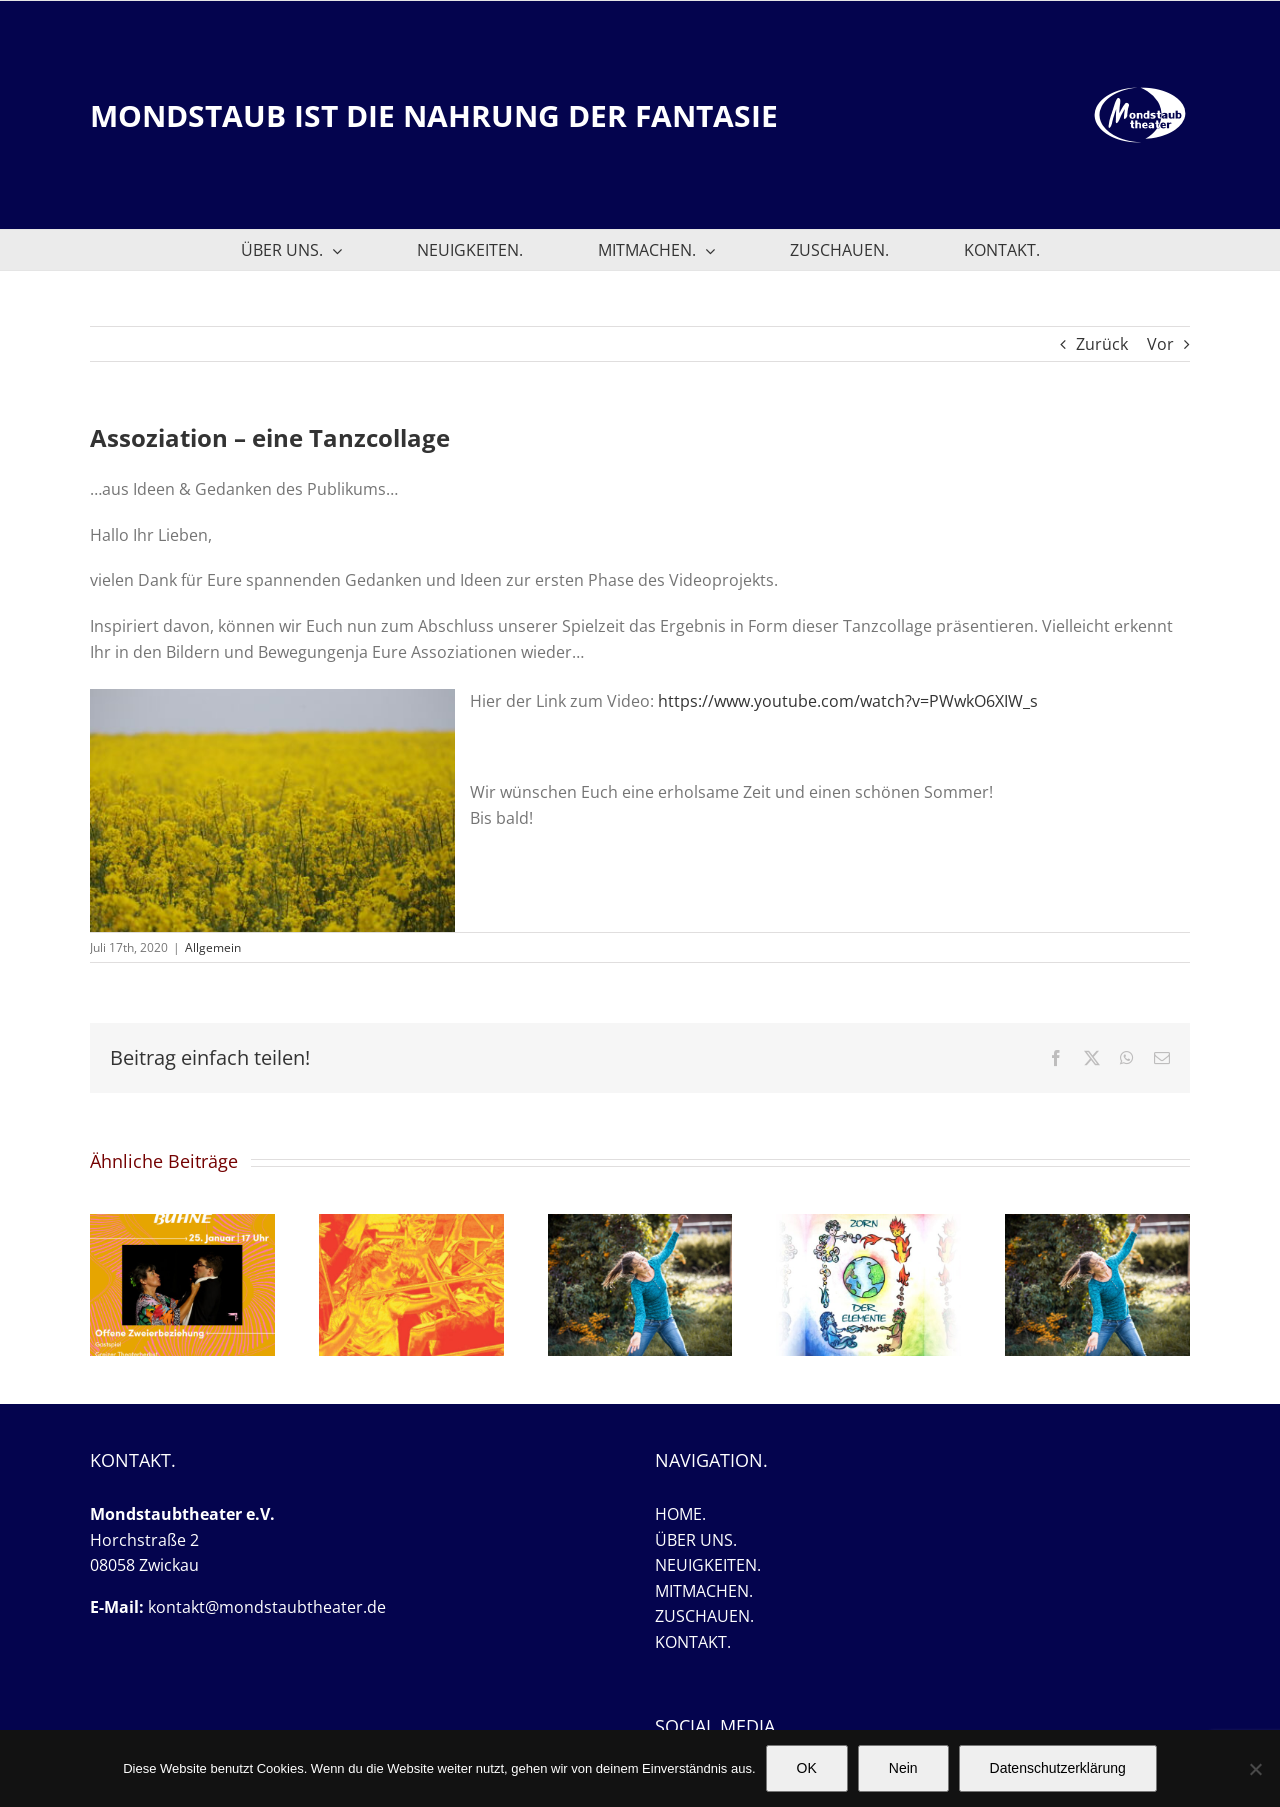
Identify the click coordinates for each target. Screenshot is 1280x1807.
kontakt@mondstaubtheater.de (267, 1607)
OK (807, 1768)
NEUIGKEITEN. (708, 1565)
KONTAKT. (693, 1642)
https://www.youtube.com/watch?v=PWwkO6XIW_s (848, 701)
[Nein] (1255, 1769)
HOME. (680, 1514)
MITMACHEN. (704, 1591)
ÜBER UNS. (696, 1540)
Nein (903, 1768)
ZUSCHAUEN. (704, 1616)
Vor (1160, 344)
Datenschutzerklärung (1058, 1768)
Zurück (1102, 344)
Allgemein (213, 947)
